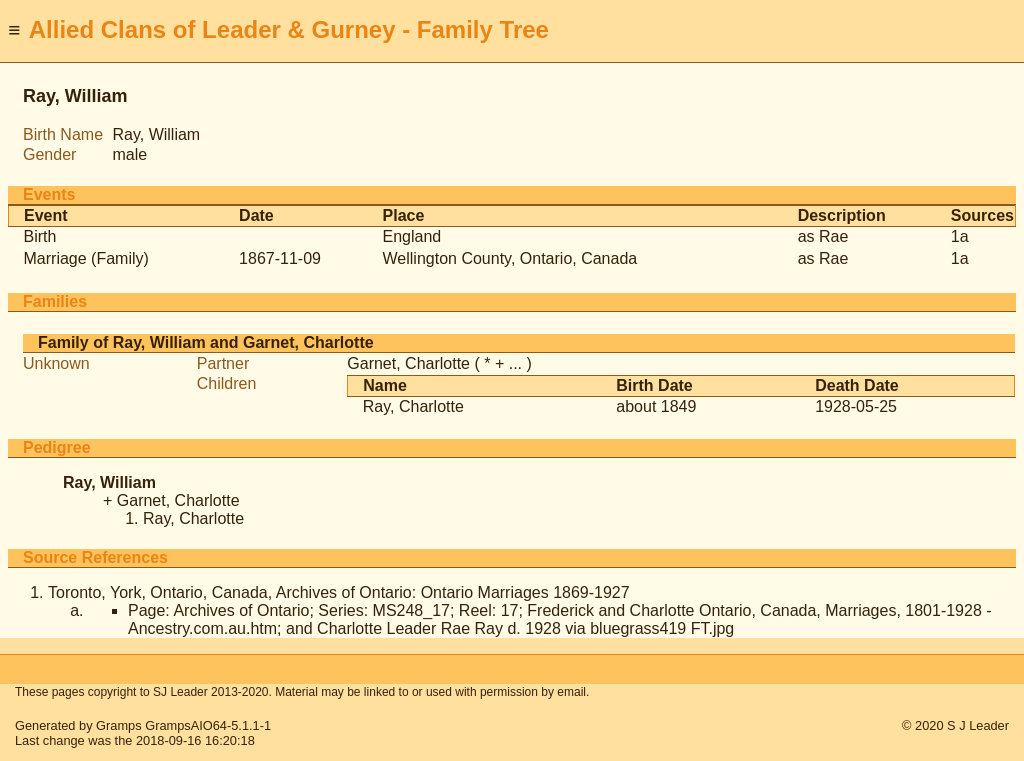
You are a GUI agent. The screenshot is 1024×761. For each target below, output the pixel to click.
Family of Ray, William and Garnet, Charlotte (206, 342)
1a (960, 236)
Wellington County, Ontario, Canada (510, 258)
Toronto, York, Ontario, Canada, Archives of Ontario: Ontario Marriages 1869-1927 (339, 592)
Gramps (119, 725)
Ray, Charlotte (413, 406)
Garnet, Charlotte (408, 363)
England (412, 236)
